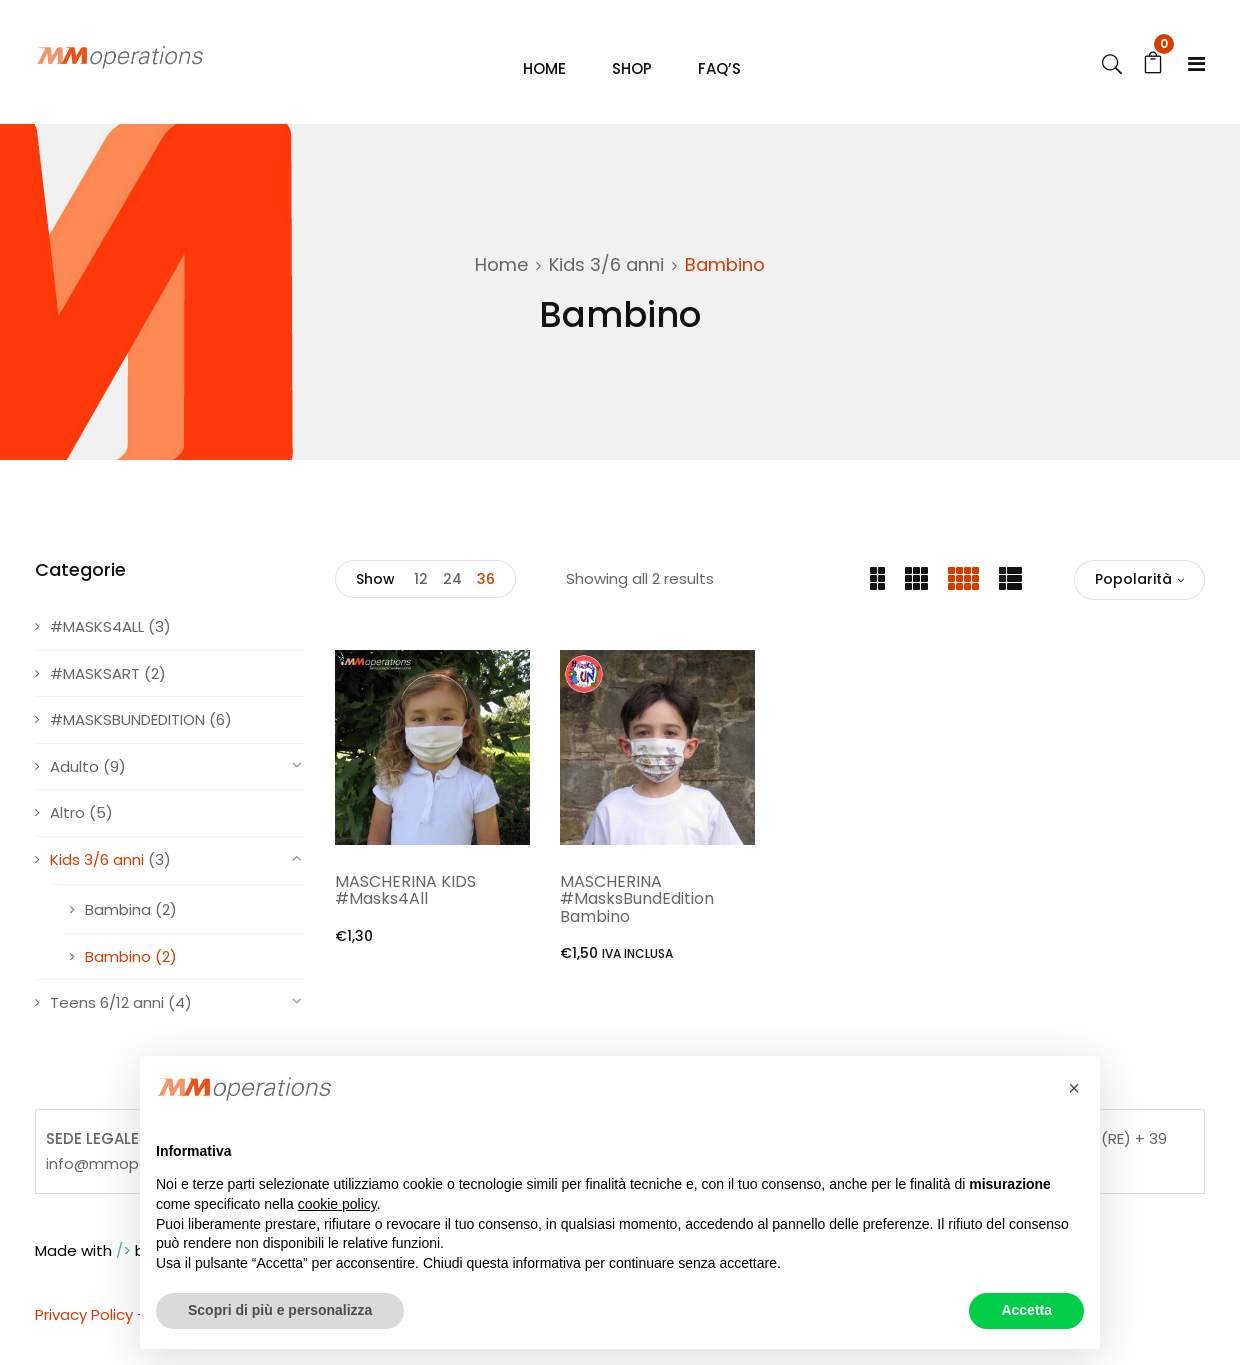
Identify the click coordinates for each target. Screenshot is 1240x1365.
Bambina (118, 927)
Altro (67, 830)
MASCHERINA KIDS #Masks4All (405, 908)
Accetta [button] (1026, 1310)
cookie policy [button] (337, 1204)
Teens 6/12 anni (107, 1020)
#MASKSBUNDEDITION (127, 737)
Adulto (74, 784)
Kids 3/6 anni (606, 282)
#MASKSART (95, 691)
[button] (1074, 1088)
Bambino (118, 974)
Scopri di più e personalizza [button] (280, 1310)
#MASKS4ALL (97, 644)
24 (452, 597)
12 (421, 597)
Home (501, 282)
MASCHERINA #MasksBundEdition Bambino (637, 917)
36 (486, 597)
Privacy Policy (84, 1332)
